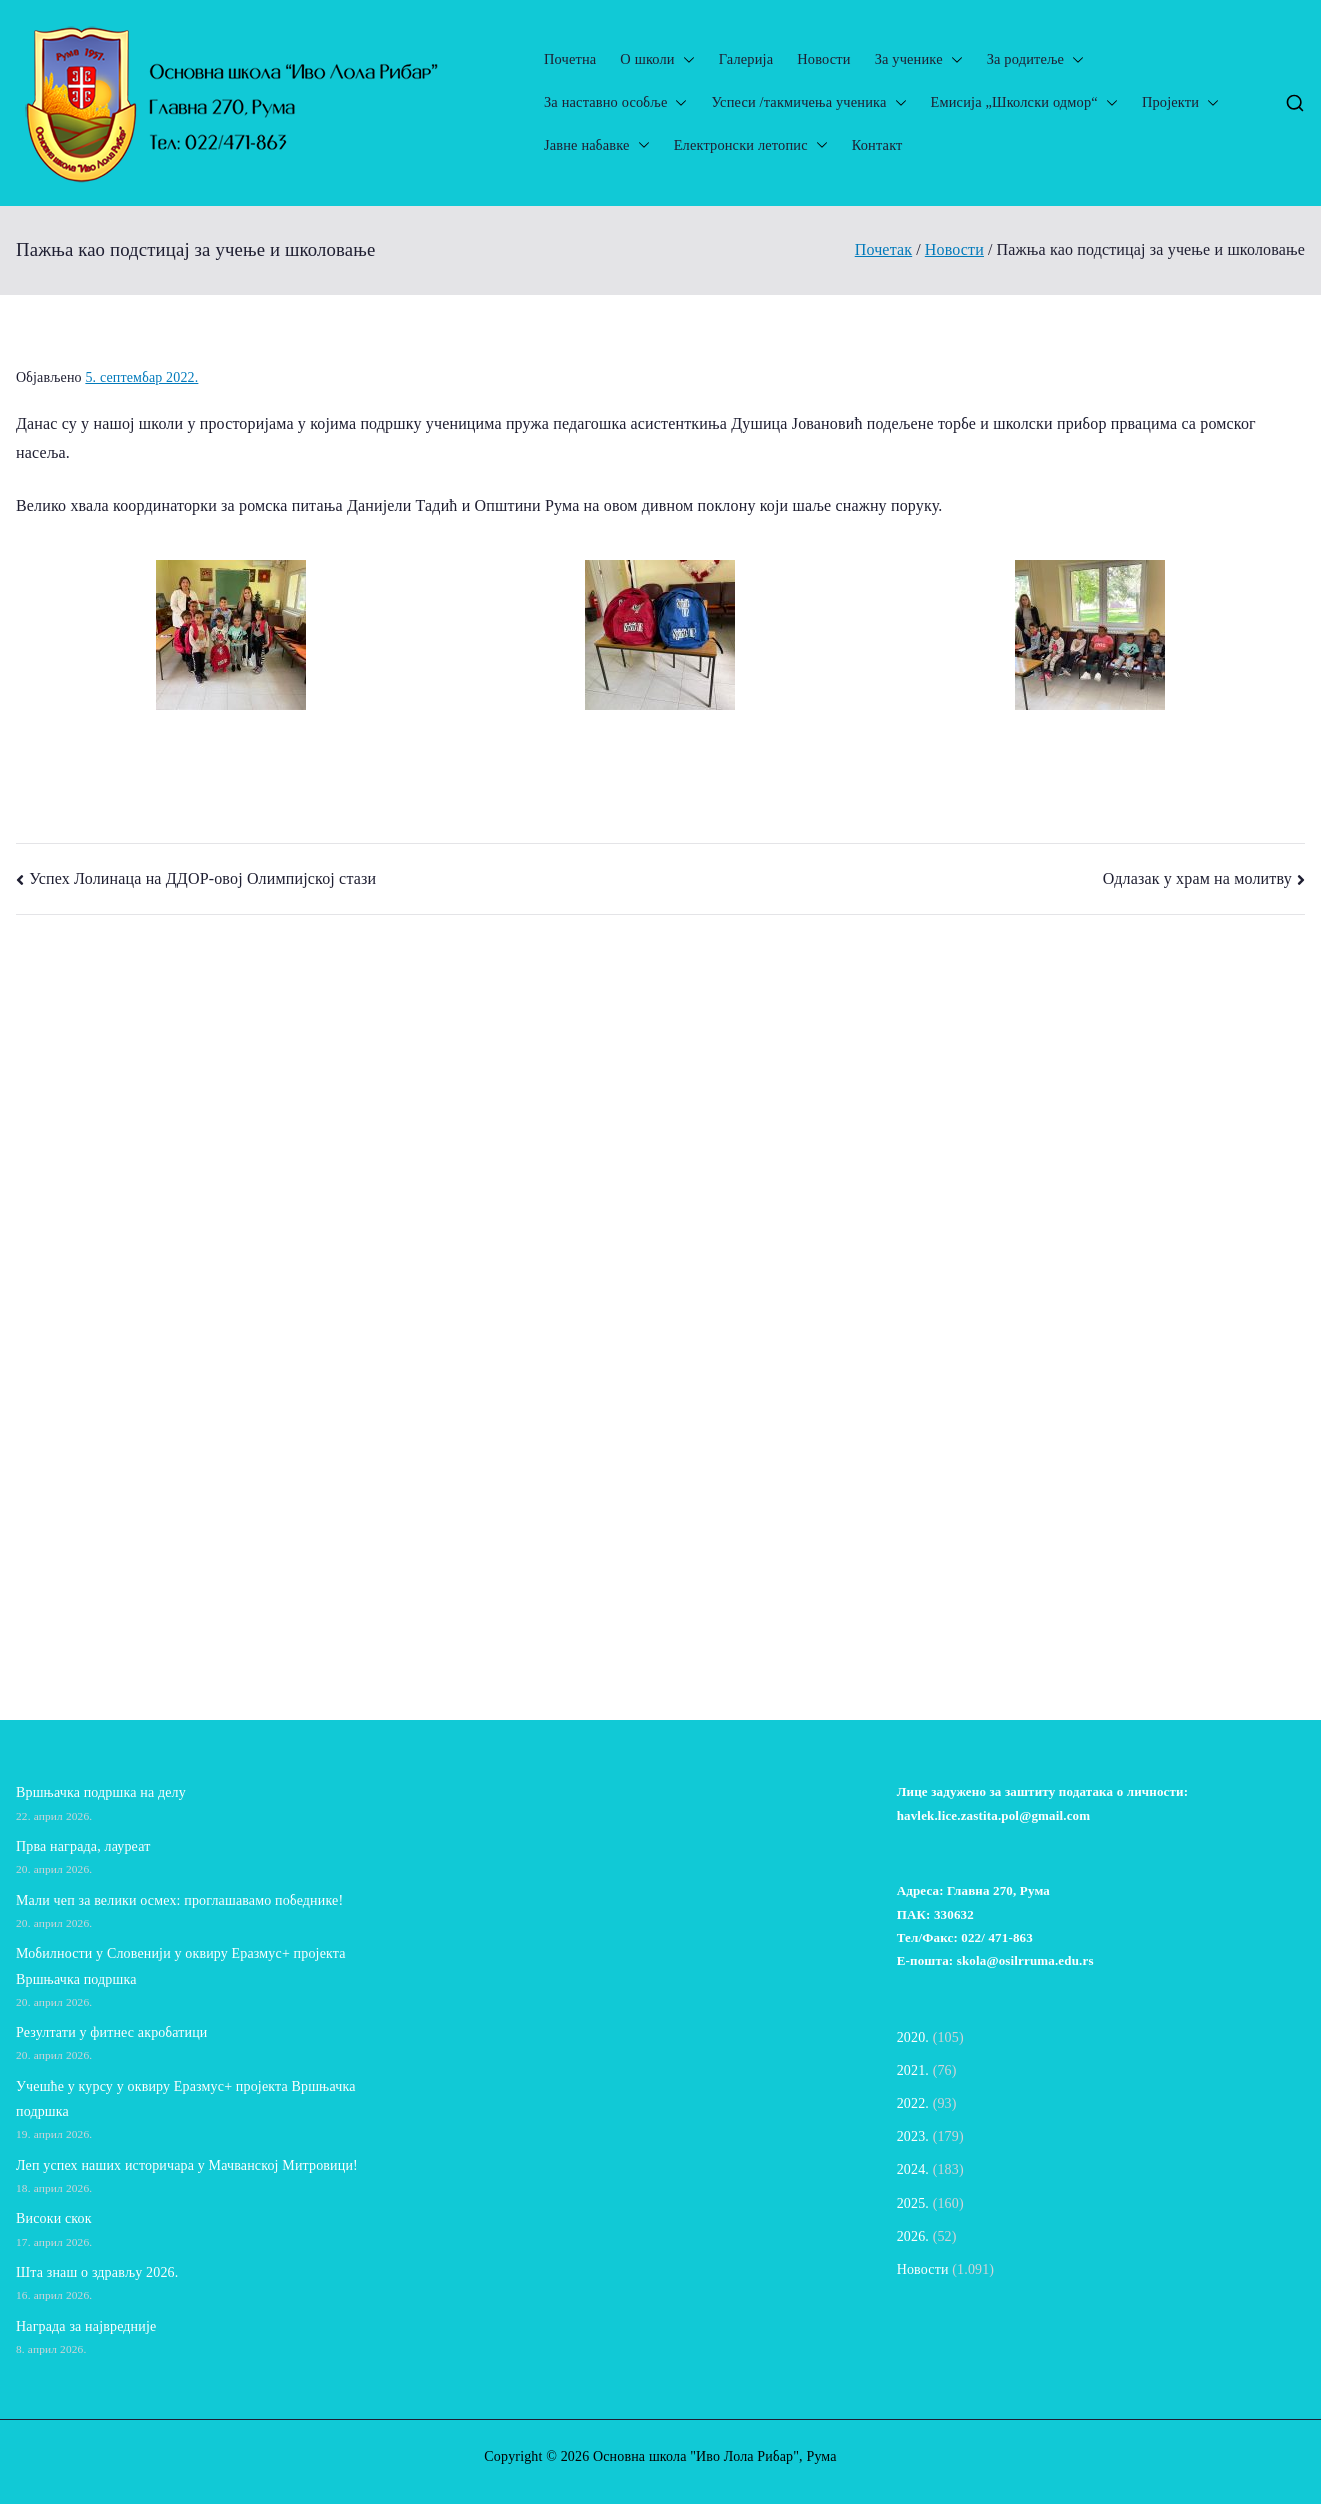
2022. (913, 2103)
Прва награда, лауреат (83, 1846)
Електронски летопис (751, 145)
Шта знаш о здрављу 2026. (97, 2272)
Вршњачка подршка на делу (101, 1792)
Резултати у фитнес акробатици (112, 2032)
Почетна (570, 59)
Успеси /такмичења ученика (808, 102)
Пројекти (1180, 102)
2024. (913, 2169)
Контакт (877, 145)
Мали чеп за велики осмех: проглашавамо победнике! (183, 1900)
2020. (913, 2037)
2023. (913, 2136)
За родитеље (1035, 59)
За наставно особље (615, 102)
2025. (913, 2203)
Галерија (746, 59)
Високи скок (54, 2218)
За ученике (919, 59)
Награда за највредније (86, 2326)
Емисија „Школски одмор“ (1024, 102)
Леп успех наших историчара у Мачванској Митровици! (187, 2165)
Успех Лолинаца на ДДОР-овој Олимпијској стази (202, 878)
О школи (657, 59)
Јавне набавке (597, 145)
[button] (685, 59)
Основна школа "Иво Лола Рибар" (696, 2456)
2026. (913, 2236)
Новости (823, 59)
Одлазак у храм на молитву (1197, 878)
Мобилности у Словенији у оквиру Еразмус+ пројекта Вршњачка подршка (181, 1966)
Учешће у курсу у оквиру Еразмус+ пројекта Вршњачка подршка (186, 2099)
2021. (913, 2070)
